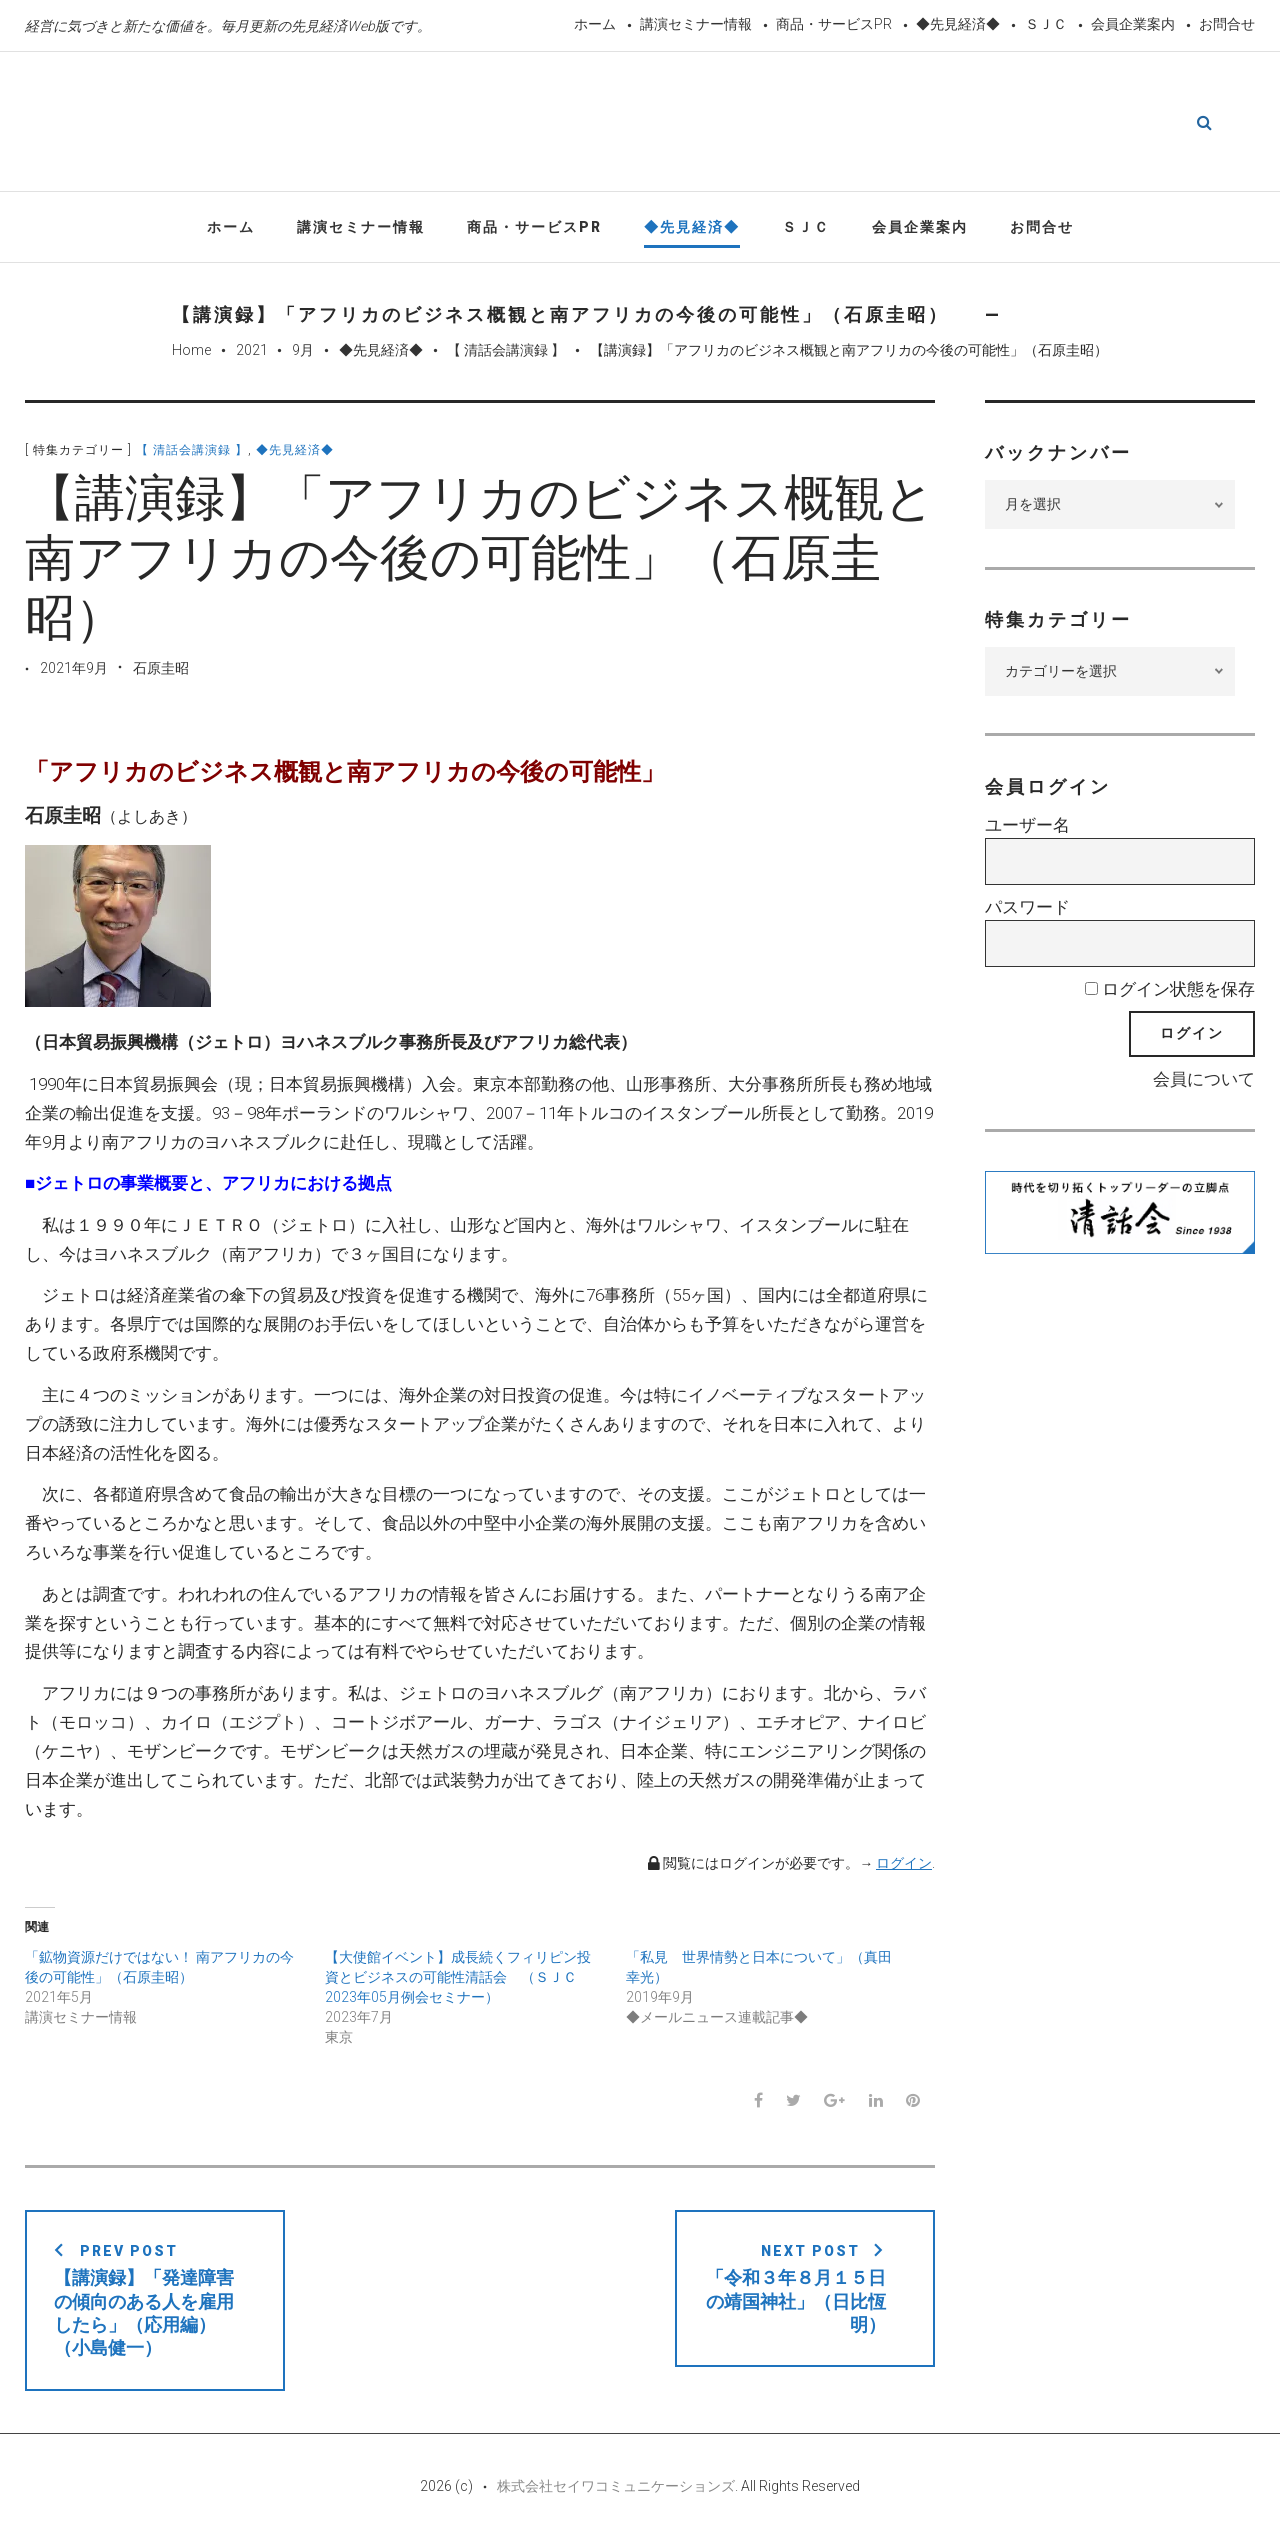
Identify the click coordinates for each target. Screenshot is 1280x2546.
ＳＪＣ (1046, 24)
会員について (1204, 1081)
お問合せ (1227, 24)
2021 (252, 353)
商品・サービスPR (834, 24)
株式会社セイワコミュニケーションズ (616, 2488)
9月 (303, 353)
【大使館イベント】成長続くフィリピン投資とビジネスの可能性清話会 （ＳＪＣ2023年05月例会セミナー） (458, 1979)
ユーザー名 (1027, 828)
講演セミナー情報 (696, 24)
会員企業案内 (1133, 24)
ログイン (904, 1865)
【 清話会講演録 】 (506, 353)
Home (191, 353)
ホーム (595, 24)
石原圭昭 (161, 670)
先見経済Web (640, 124)
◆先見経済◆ (958, 24)
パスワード (1027, 909)
